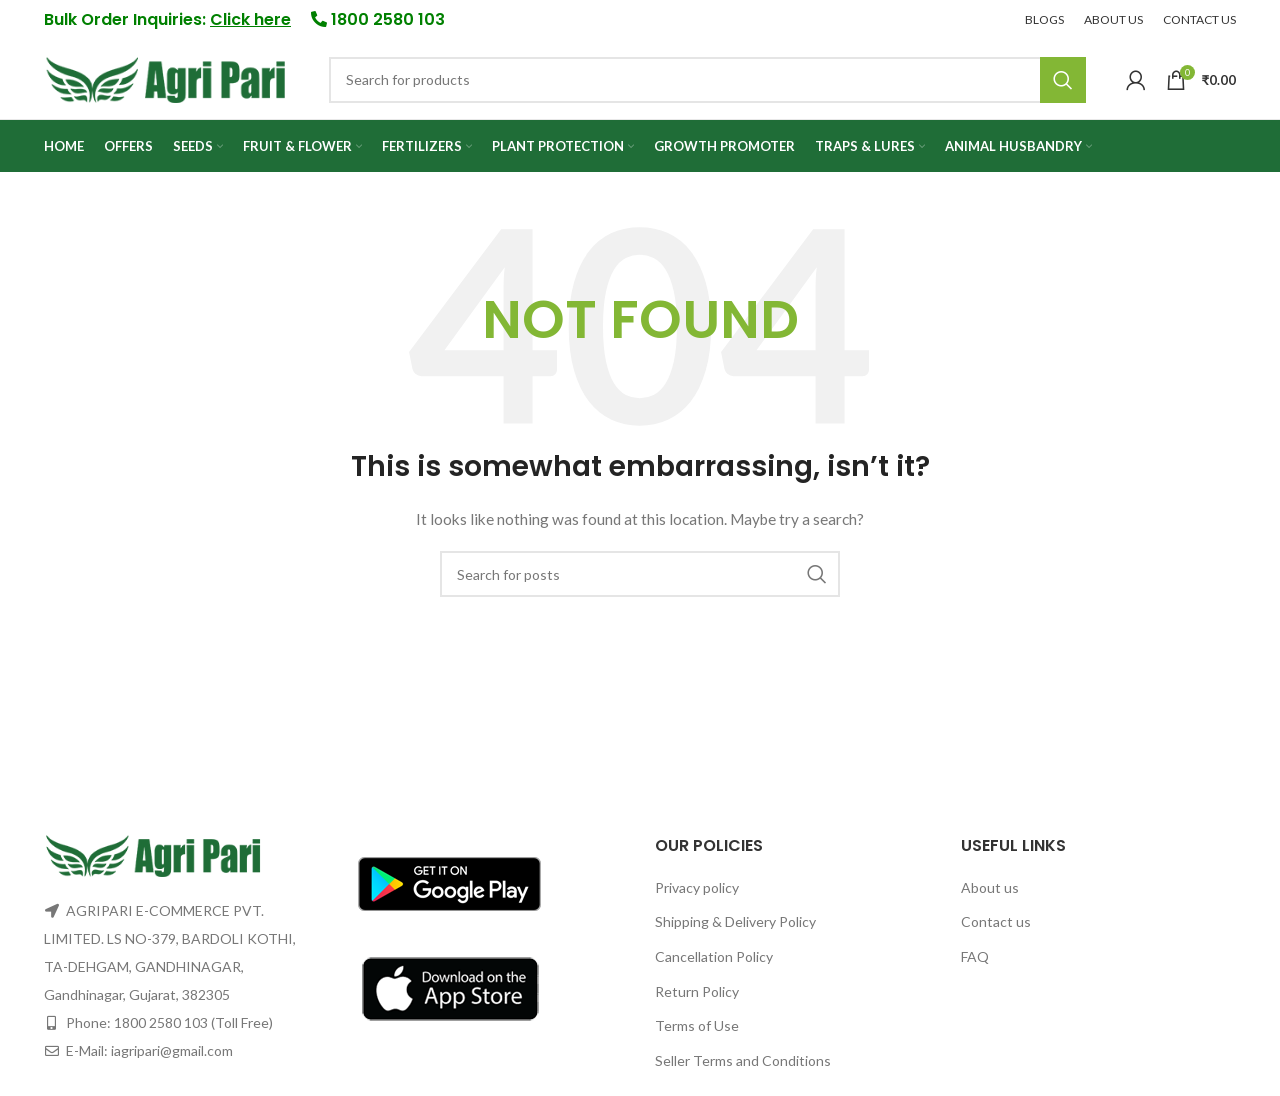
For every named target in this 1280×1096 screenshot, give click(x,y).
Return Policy (697, 996)
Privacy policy (697, 892)
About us (990, 892)
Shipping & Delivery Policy (735, 927)
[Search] (707, 83)
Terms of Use (697, 1031)
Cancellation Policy (714, 962)
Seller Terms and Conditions (743, 1065)
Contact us (996, 927)
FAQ (975, 962)
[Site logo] (166, 80)
